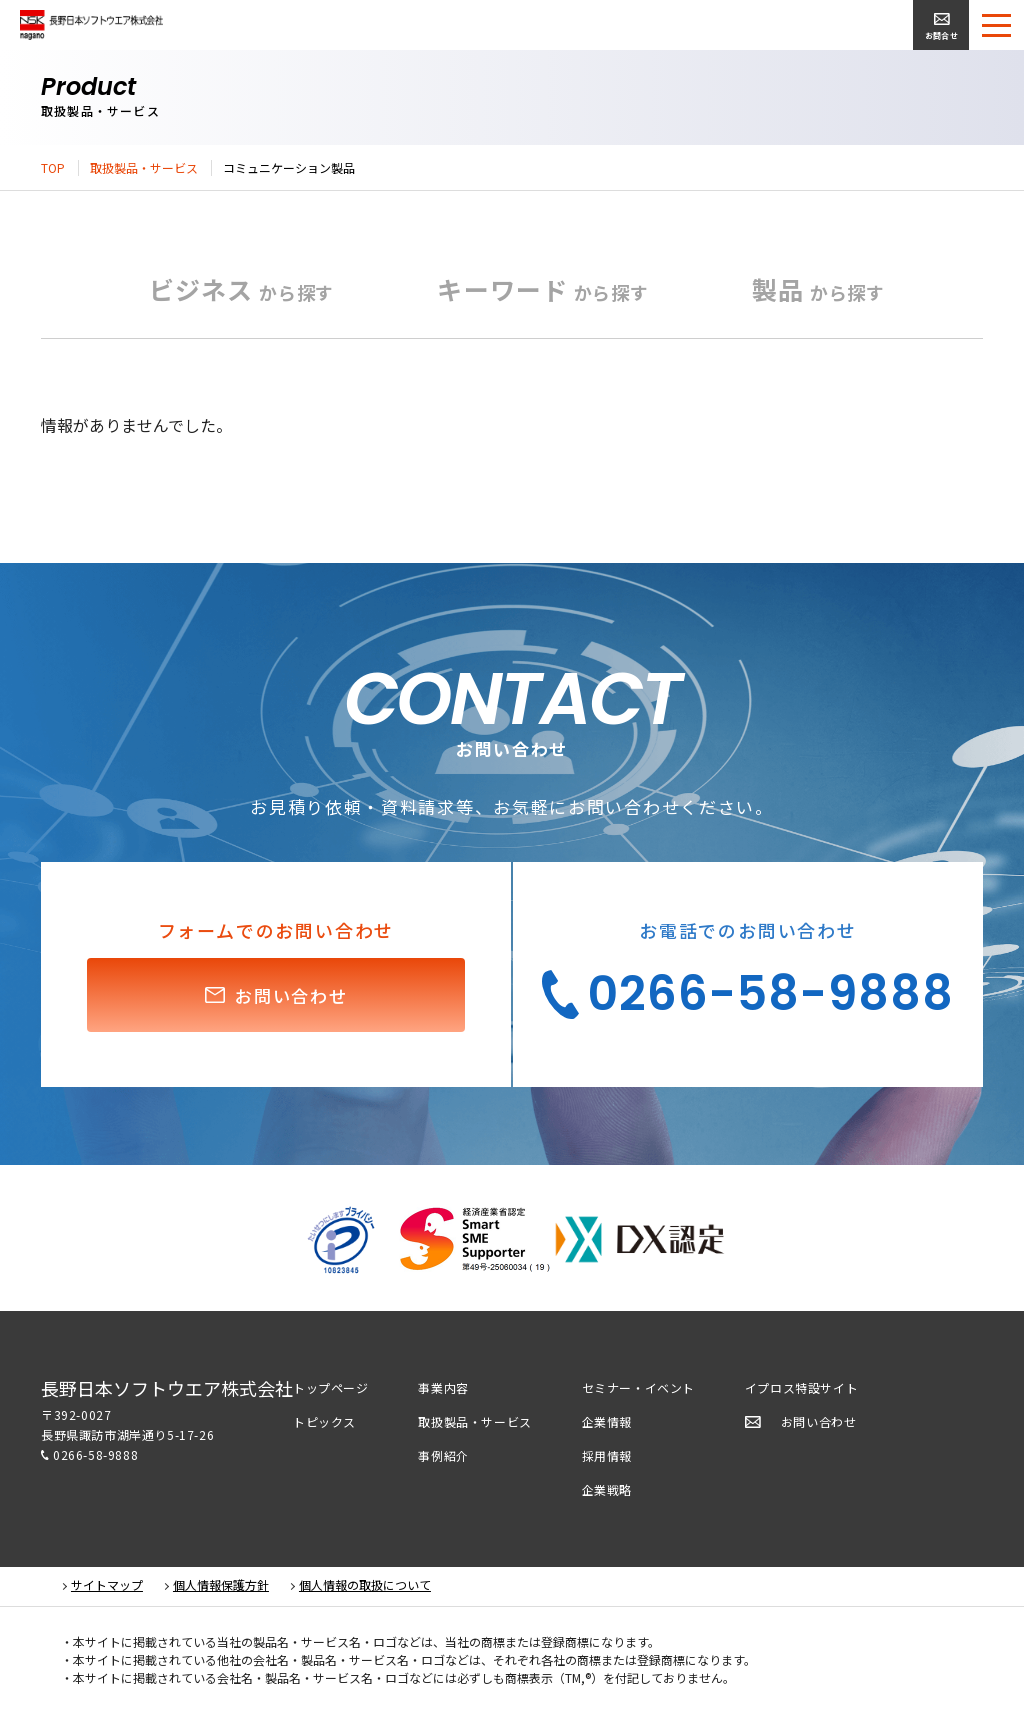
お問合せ (942, 35)
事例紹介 (443, 1455)
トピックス (324, 1421)
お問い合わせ (819, 1421)
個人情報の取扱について (365, 1585)
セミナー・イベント (638, 1387)
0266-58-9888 (95, 1454)
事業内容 (443, 1387)
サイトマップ (107, 1585)
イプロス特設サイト (801, 1387)
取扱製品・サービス (144, 168)
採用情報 (607, 1455)
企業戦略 (607, 1489)
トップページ (331, 1387)
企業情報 (607, 1421)
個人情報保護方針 (221, 1585)
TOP (53, 168)
